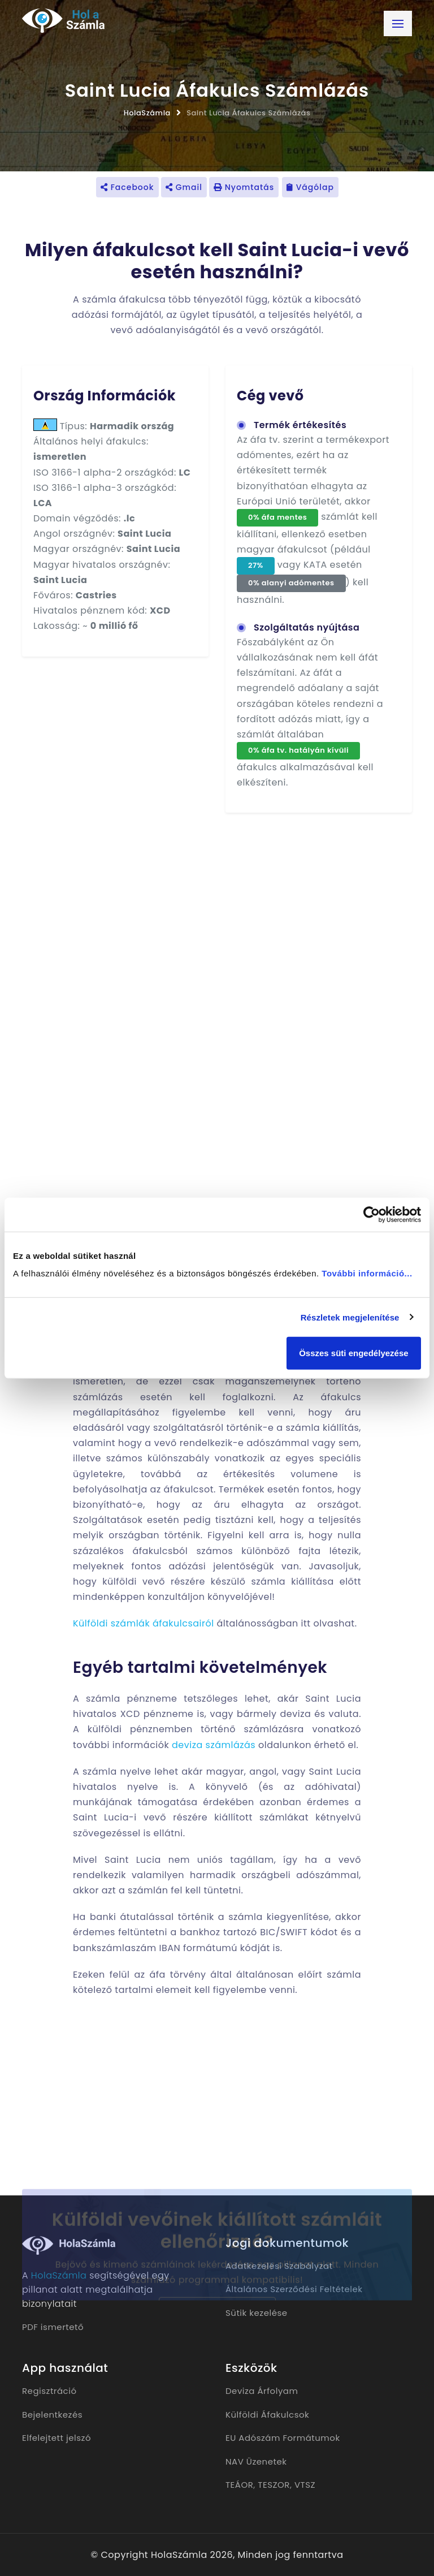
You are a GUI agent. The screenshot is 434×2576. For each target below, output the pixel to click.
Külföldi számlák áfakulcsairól (143, 1623)
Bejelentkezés (52, 2414)
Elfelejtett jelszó (56, 2438)
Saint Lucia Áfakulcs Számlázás (248, 112)
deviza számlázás (213, 1744)
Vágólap (310, 187)
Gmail (184, 187)
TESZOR (274, 2485)
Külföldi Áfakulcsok (267, 2414)
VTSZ (304, 2485)
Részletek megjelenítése (350, 1317)
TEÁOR (239, 2485)
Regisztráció (49, 2391)
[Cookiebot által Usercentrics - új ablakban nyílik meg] (371, 1214)
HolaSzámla (147, 112)
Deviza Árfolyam (261, 2391)
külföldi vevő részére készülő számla (193, 1581)
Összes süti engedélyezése (353, 1353)
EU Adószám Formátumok (282, 2438)
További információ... (367, 1273)
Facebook (127, 187)
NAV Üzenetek (256, 2461)
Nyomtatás (244, 187)
